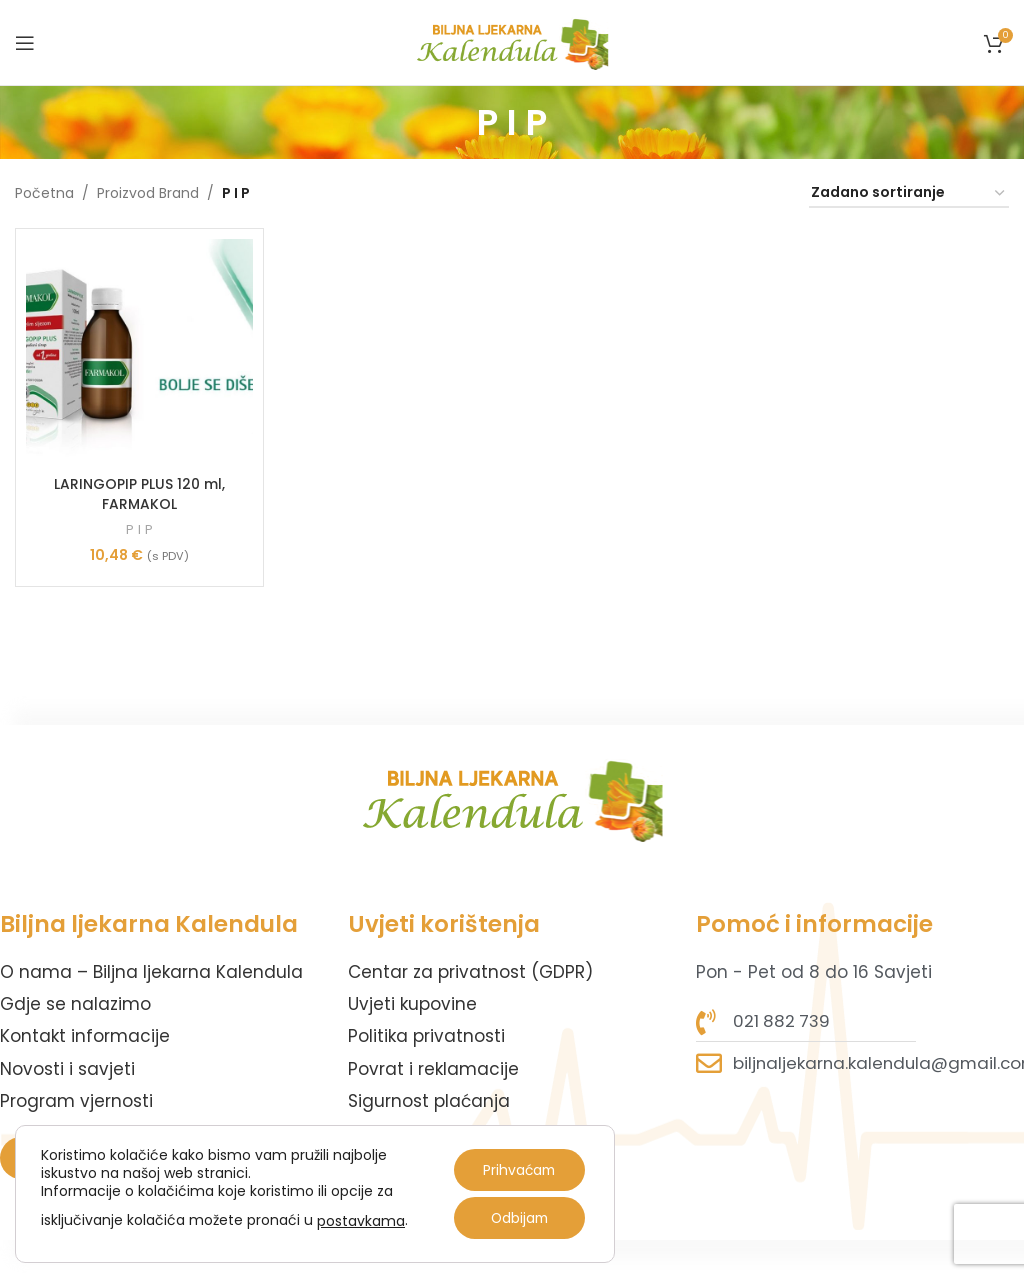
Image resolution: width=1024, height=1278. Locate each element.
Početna (44, 193)
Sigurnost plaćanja (429, 1101)
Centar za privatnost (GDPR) (470, 972)
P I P (139, 530)
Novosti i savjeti (67, 1069)
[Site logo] (512, 41)
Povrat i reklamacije (433, 1069)
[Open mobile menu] (25, 43)
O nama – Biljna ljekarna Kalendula (151, 972)
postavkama (361, 1221)
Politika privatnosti (426, 1036)
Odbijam (518, 1218)
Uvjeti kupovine (412, 1004)
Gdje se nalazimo (75, 1004)
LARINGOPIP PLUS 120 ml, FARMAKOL (139, 494)
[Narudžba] (909, 193)
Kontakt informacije (85, 1036)
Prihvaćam (517, 1170)
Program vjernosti (76, 1101)
